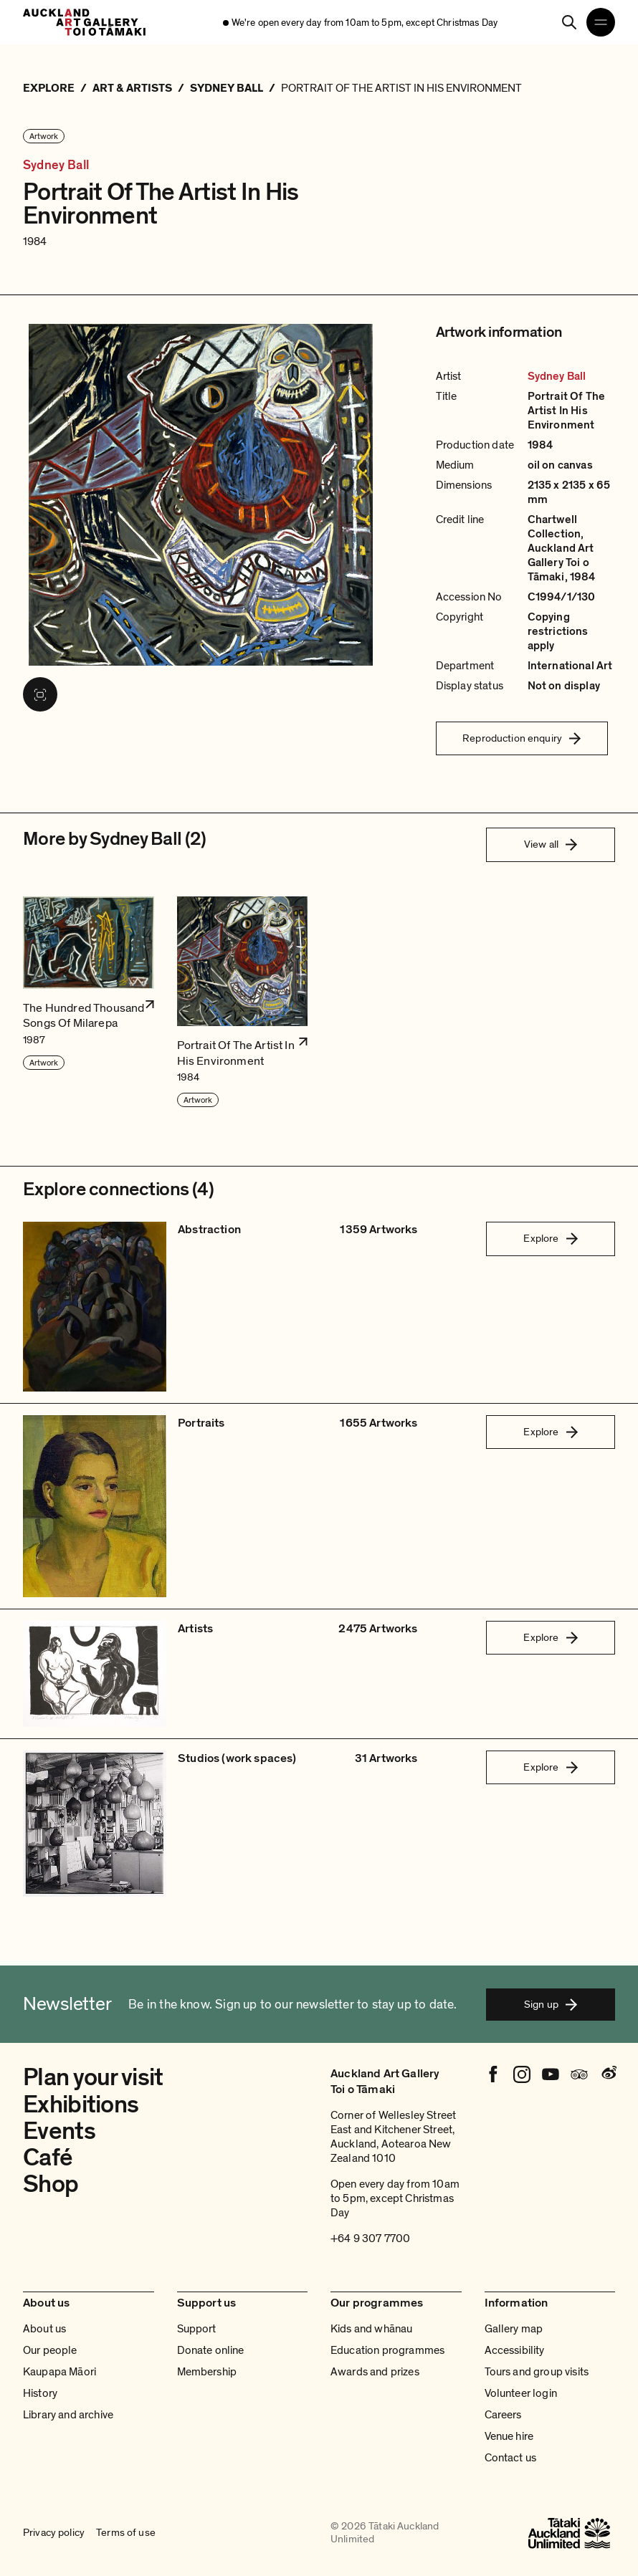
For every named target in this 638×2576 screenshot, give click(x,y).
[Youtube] (550, 2074)
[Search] (569, 22)
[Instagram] (521, 2074)
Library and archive (68, 2415)
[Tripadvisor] (579, 2074)
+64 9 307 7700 (370, 2238)
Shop (50, 2184)
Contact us (511, 2458)
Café (47, 2157)
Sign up (550, 2004)
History (40, 2393)
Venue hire (509, 2436)
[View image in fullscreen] (40, 694)
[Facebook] (493, 2074)
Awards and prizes (374, 2372)
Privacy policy (54, 2533)
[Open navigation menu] (600, 22)
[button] (88, 1002)
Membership (207, 2372)
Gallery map (514, 2329)
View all (550, 844)
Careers (503, 2415)
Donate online (210, 2350)
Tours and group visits (537, 2372)
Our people (50, 2350)
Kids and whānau (371, 2329)
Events (59, 2131)
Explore (550, 1238)
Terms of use (126, 2533)
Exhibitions (80, 2104)
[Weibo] (607, 2074)
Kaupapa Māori (59, 2372)
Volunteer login (521, 2393)
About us (44, 2329)
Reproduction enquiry (521, 738)
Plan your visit (93, 2077)
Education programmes (387, 2350)
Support (196, 2329)
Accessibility (515, 2350)
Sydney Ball (56, 165)
